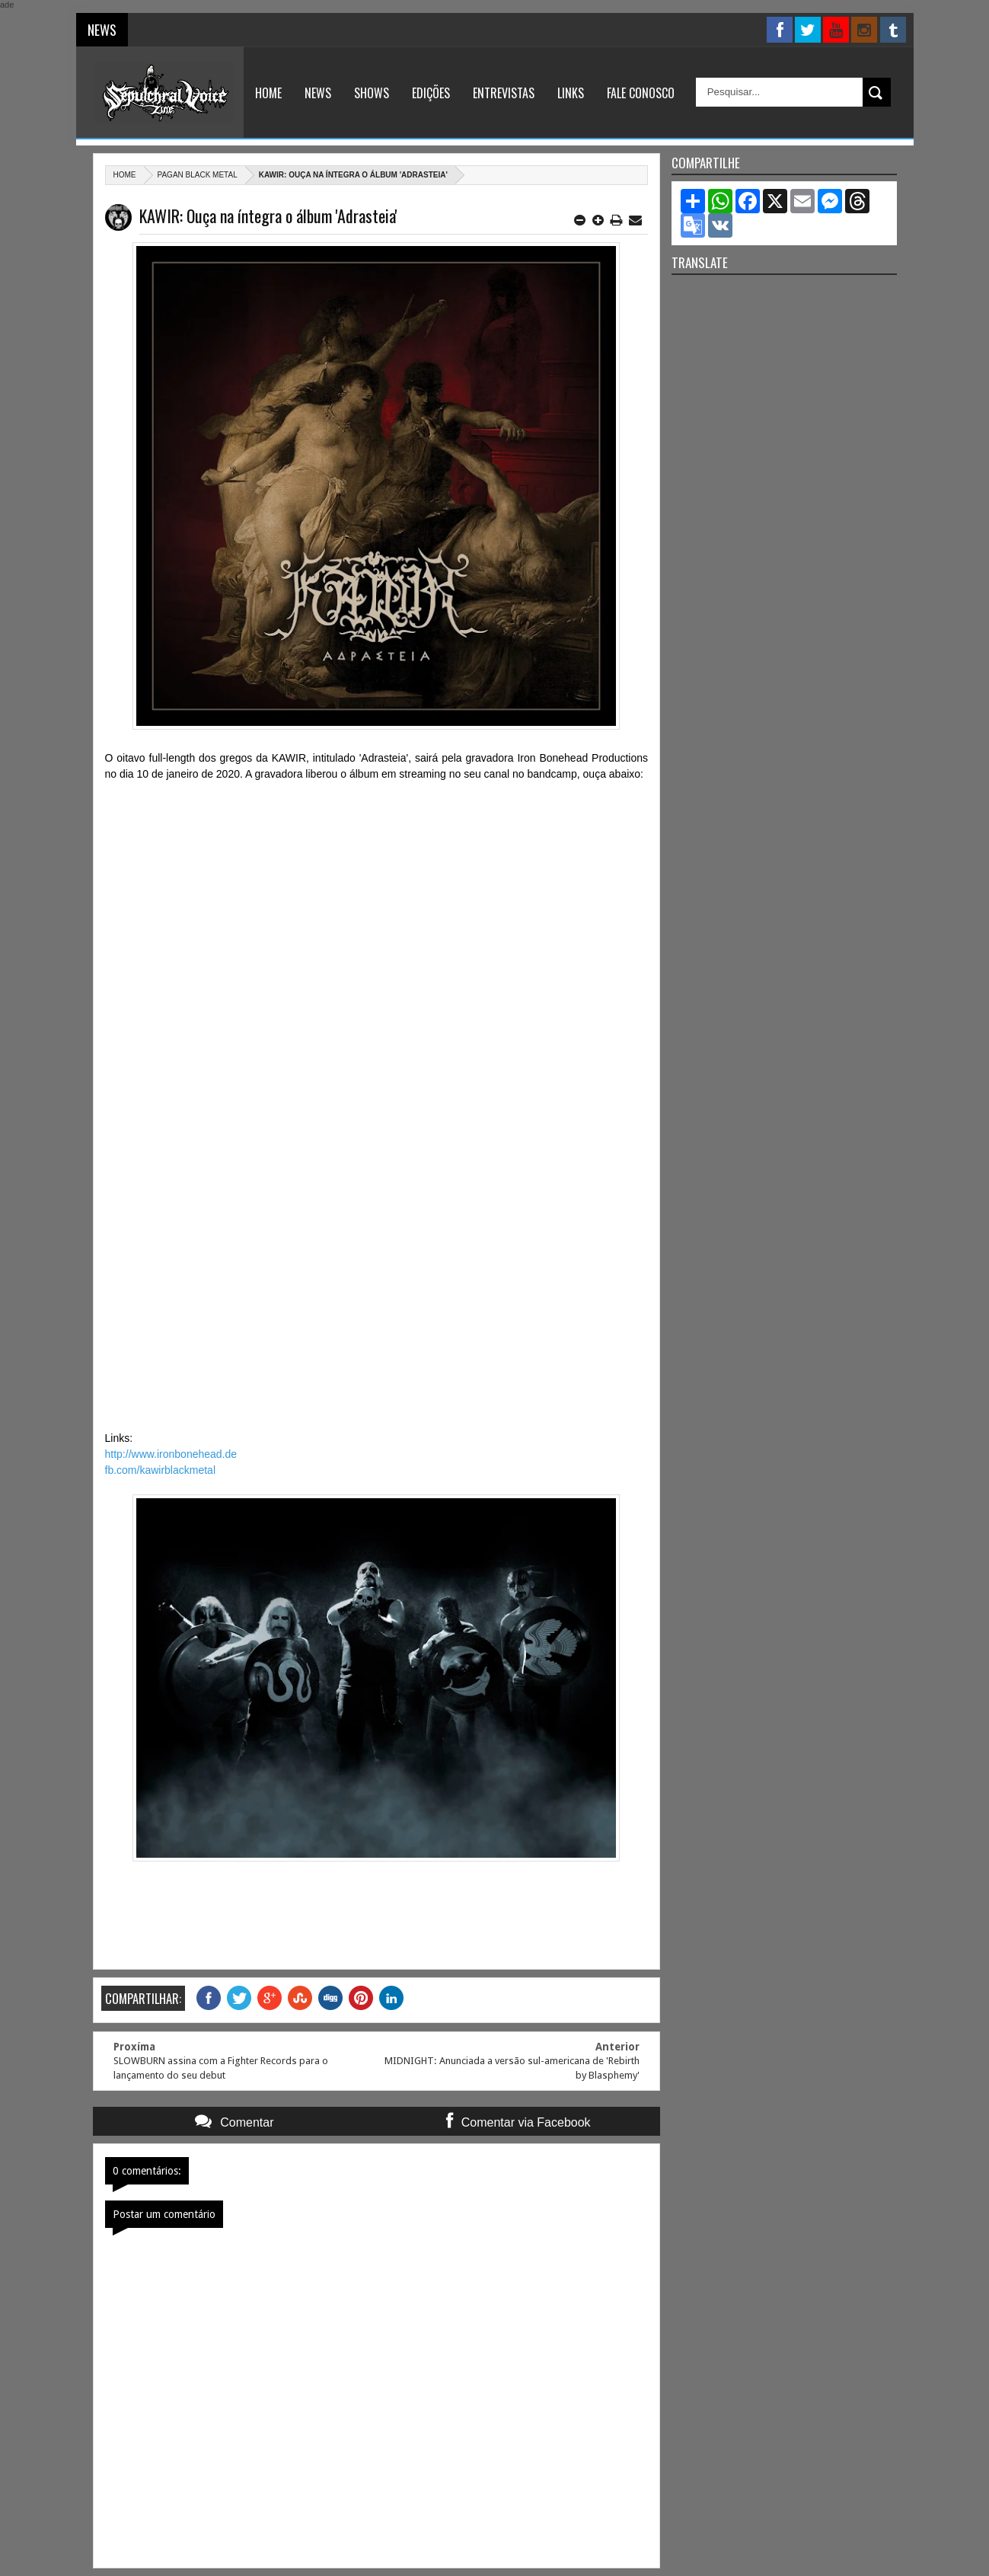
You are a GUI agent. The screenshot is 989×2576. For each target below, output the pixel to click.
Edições (431, 93)
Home (268, 93)
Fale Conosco (641, 93)
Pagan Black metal (198, 175)
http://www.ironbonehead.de (171, 1454)
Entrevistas (503, 93)
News (318, 93)
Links (570, 93)
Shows (371, 93)
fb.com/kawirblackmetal (160, 1470)
